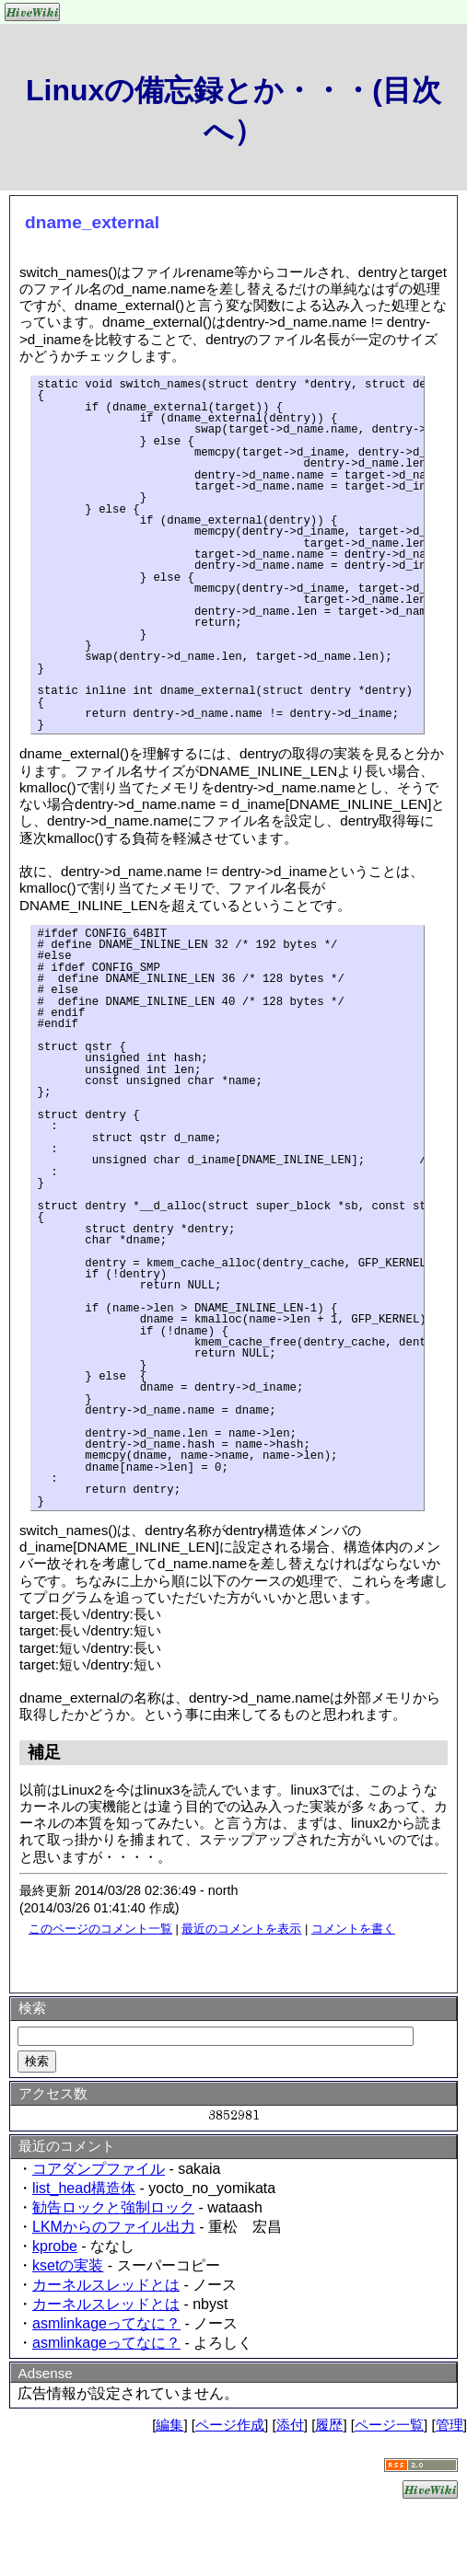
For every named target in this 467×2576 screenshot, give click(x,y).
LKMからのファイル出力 (113, 2227)
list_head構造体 (83, 2188)
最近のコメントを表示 (241, 1928)
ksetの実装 (67, 2265)
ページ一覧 (389, 2424)
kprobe (54, 2246)
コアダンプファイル (98, 2169)
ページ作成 (229, 2424)
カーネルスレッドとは (106, 2285)
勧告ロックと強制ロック (113, 2207)
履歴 (329, 2424)
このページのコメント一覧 (100, 1928)
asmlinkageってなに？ (106, 2323)
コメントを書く (353, 1928)
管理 (449, 2424)
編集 (169, 2424)
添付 (290, 2424)
